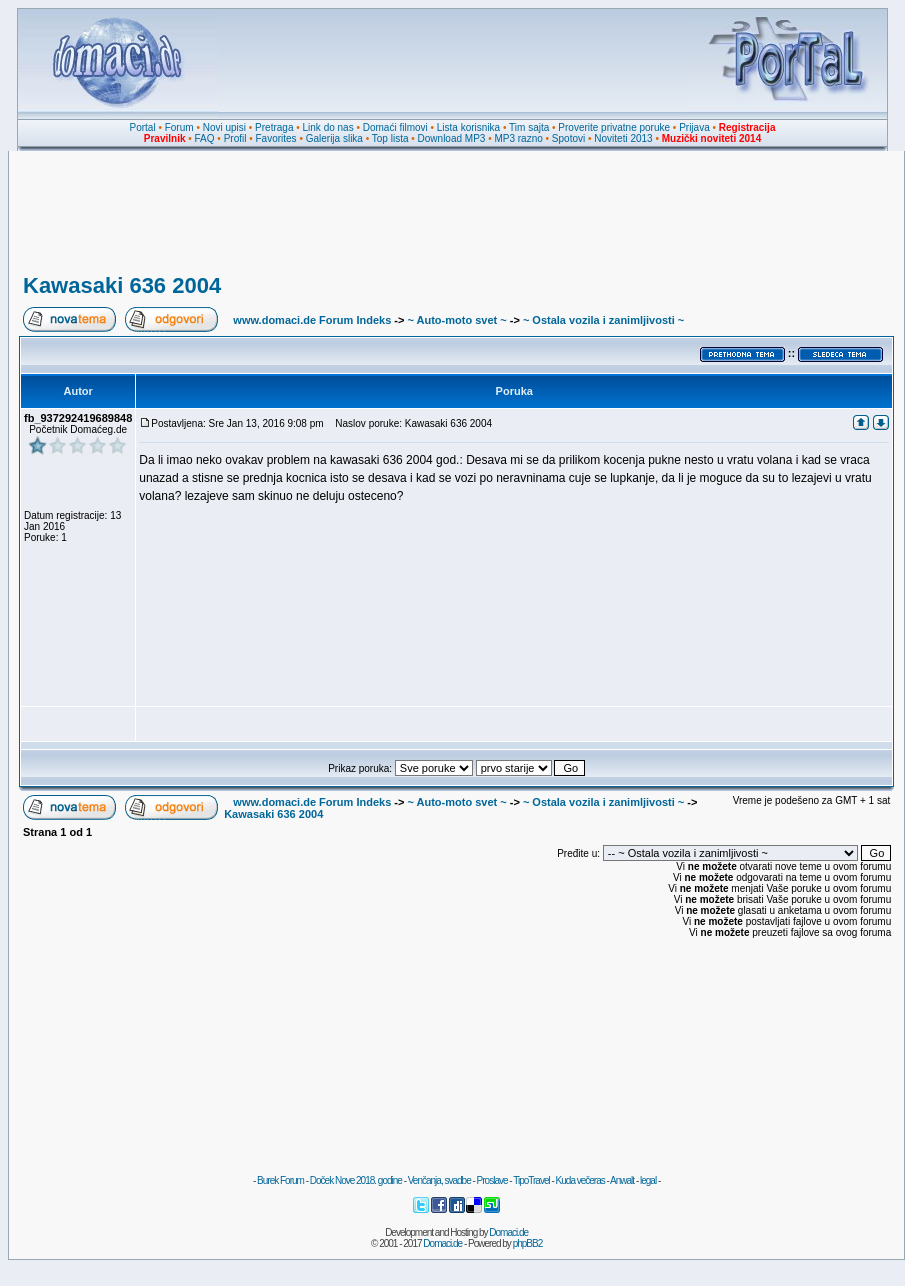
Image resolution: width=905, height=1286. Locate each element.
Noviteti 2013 (623, 138)
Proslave (492, 1180)
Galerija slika (334, 138)
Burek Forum (280, 1180)
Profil (235, 138)
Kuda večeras (580, 1180)
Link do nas (328, 127)
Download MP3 (452, 138)
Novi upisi (224, 127)
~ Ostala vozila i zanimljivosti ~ (603, 320)
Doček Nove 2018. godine (356, 1180)
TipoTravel (531, 1180)
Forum (179, 127)
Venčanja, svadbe (439, 1180)
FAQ (205, 138)
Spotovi (568, 138)
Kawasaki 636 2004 (122, 285)
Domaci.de (508, 1232)
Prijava (694, 127)
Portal (143, 127)
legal (648, 1180)
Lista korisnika (468, 127)
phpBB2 (528, 1243)
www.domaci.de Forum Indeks (312, 320)
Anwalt (622, 1180)
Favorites (275, 138)
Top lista (390, 138)
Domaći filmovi (395, 127)
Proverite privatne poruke (614, 127)
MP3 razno (518, 138)
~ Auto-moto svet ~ (456, 320)
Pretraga (274, 127)
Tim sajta (529, 127)
